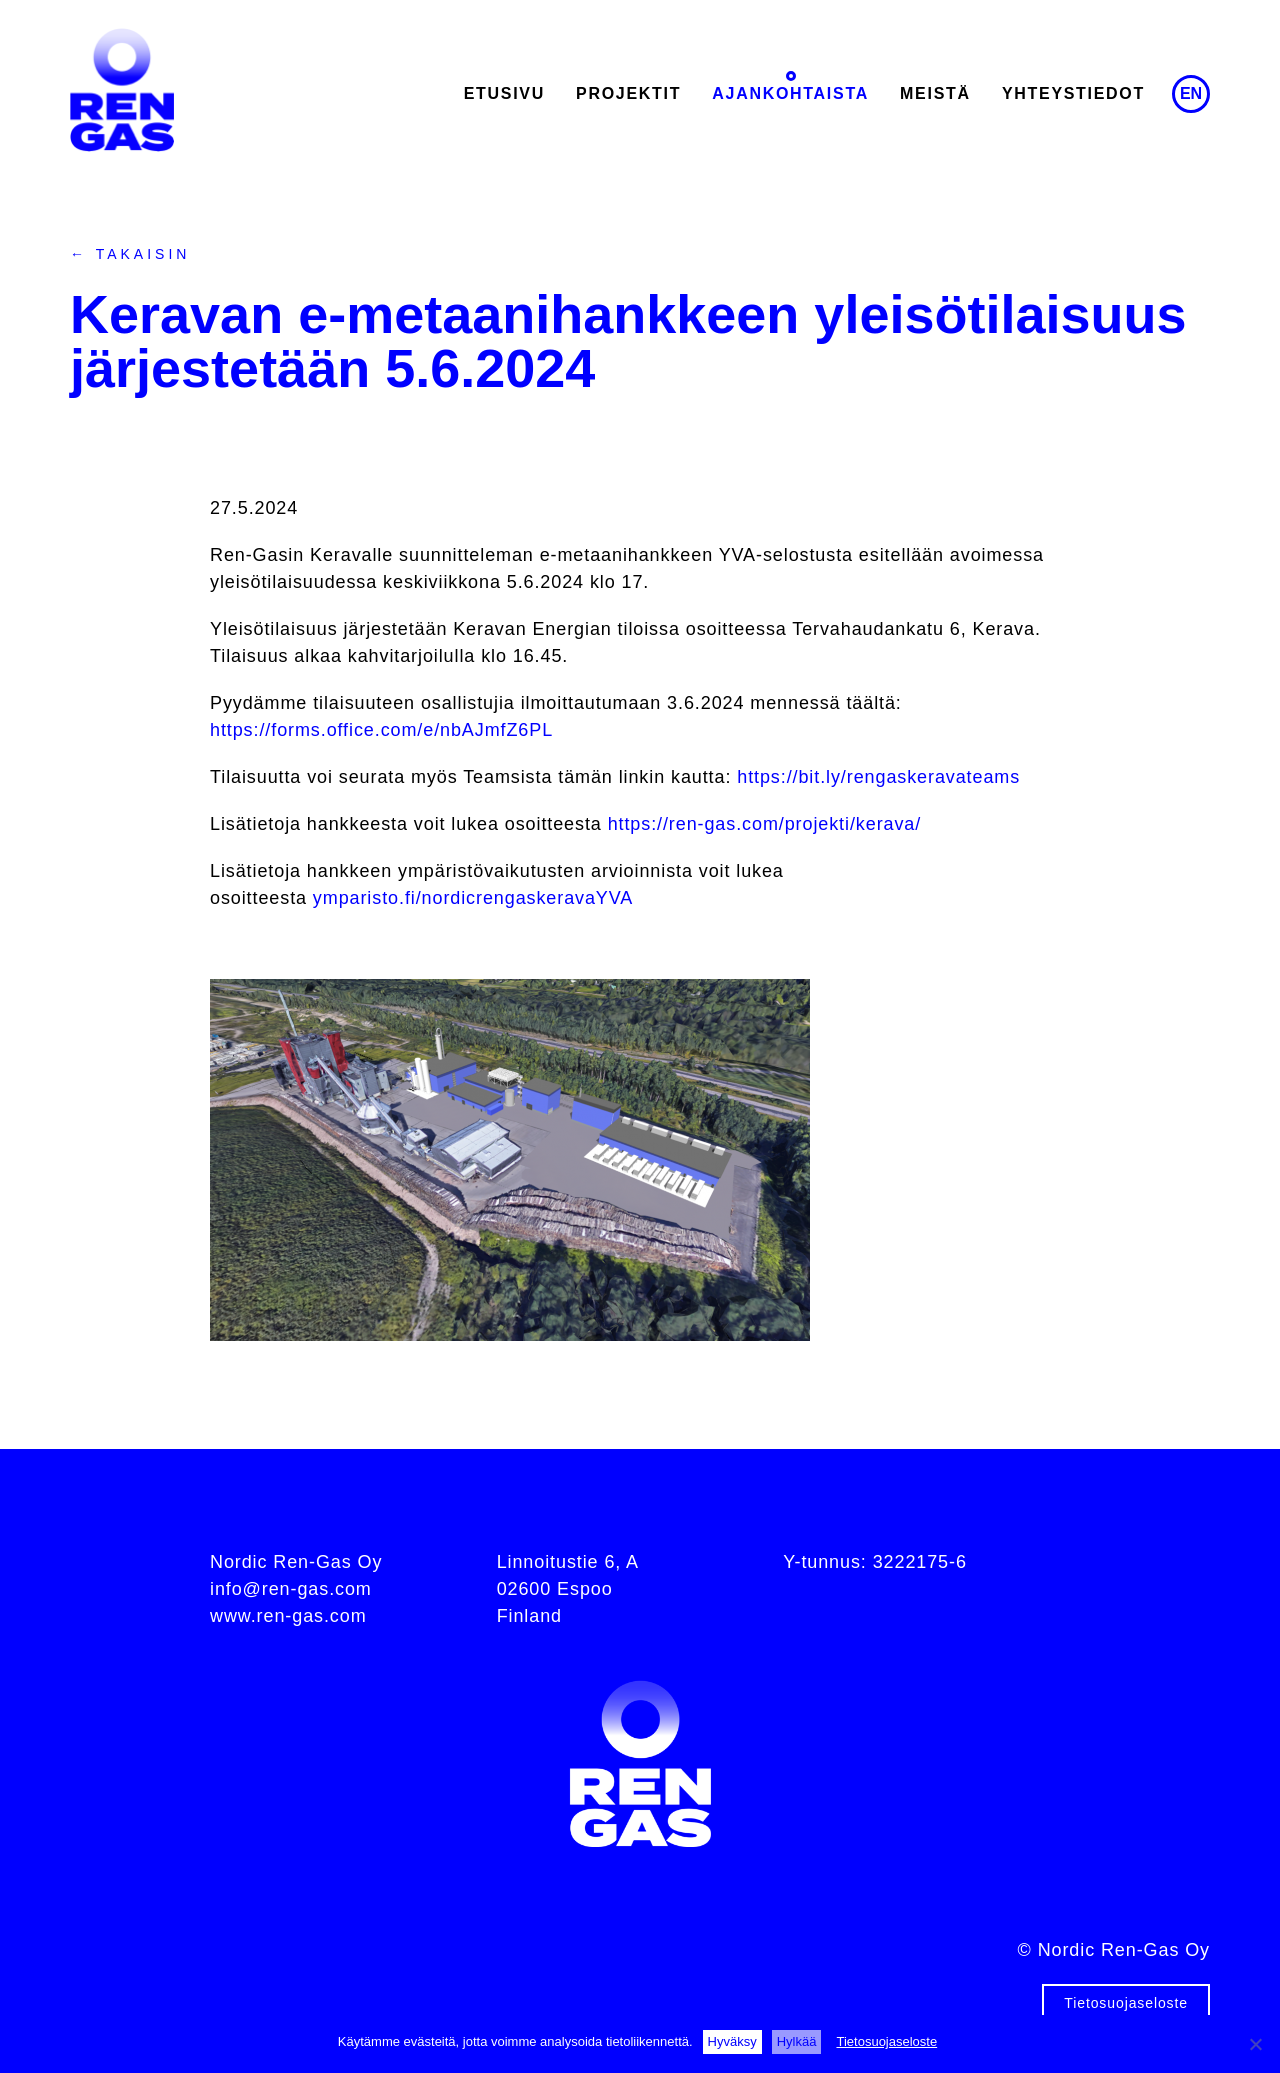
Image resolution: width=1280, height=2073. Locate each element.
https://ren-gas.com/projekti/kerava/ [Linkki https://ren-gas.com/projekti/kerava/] (765, 824)
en (1191, 93)
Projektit (628, 93)
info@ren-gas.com (291, 1589)
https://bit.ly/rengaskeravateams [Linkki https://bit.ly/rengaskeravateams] (878, 777)
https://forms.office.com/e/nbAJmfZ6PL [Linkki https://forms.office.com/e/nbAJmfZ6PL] (381, 730)
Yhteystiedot (1073, 93)
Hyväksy (732, 2041)
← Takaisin (130, 254)
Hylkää (797, 2041)
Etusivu (504, 93)
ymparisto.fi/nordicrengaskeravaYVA (473, 898)
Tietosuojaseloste (1126, 2003)
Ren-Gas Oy (122, 90)
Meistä (935, 93)
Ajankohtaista (790, 93)
